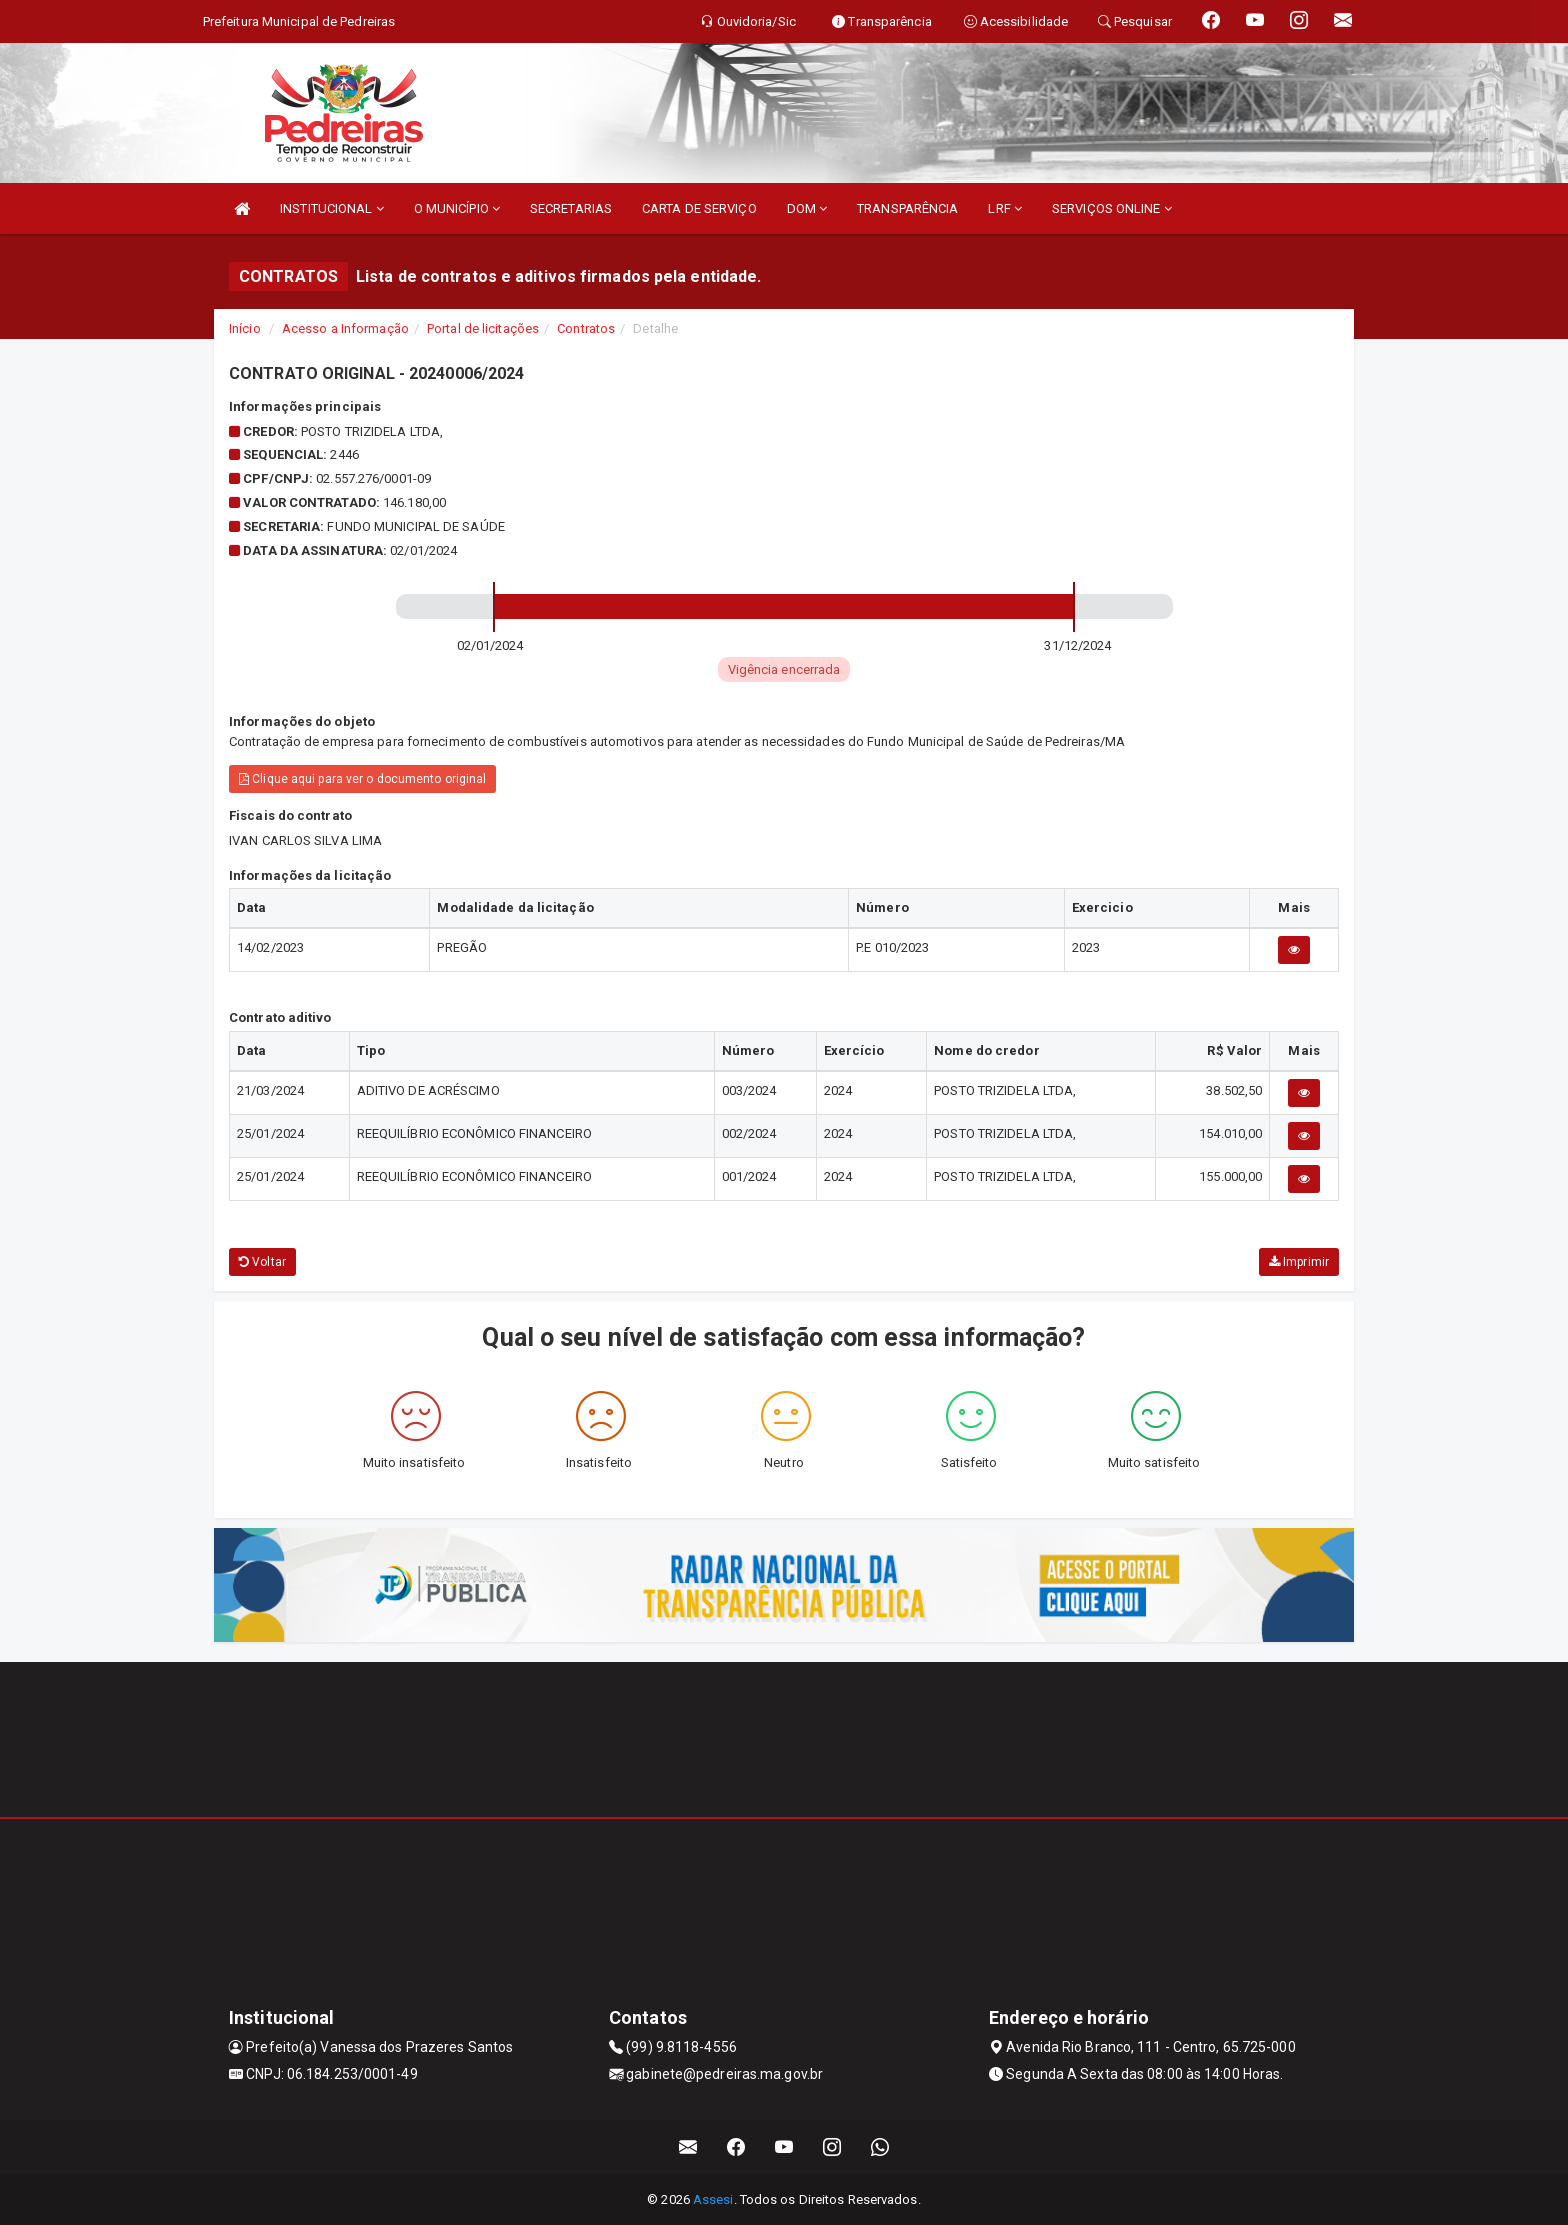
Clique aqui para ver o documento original (362, 779)
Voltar (262, 1262)
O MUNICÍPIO (457, 208)
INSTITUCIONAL (332, 208)
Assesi (713, 2199)
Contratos (586, 328)
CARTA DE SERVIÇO (699, 208)
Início (245, 328)
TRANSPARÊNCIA (907, 208)
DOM (807, 208)
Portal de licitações (483, 328)
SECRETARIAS (571, 208)
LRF (1005, 208)
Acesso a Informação (345, 328)
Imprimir (1299, 1262)
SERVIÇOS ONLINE (1112, 208)
